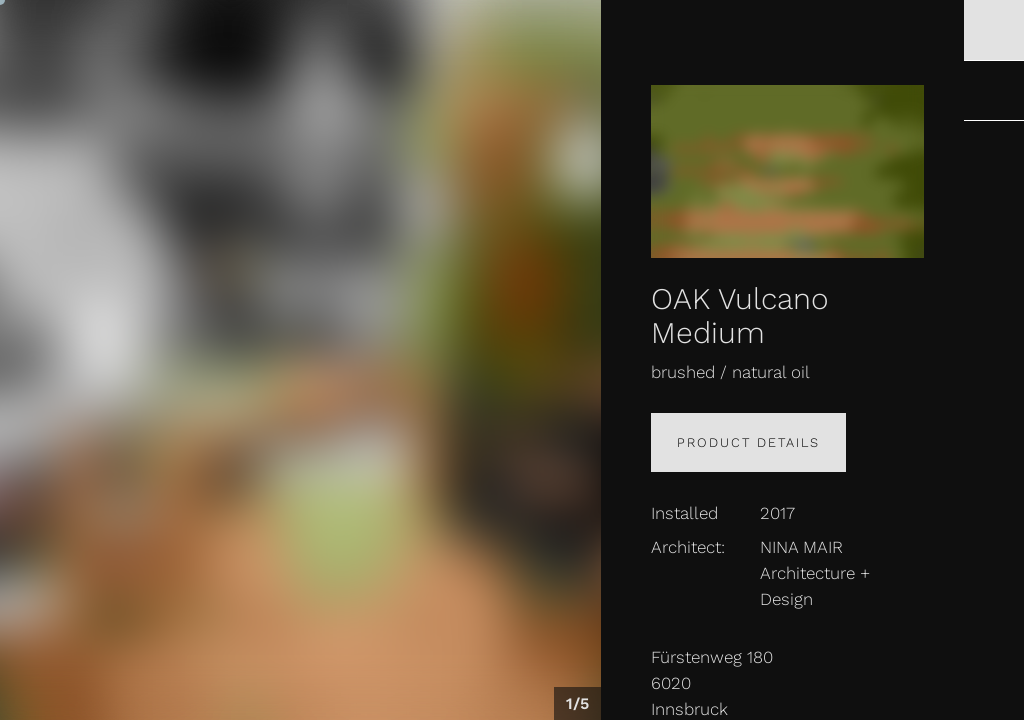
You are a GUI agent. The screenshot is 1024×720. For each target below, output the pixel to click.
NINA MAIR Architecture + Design (815, 573)
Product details (748, 442)
